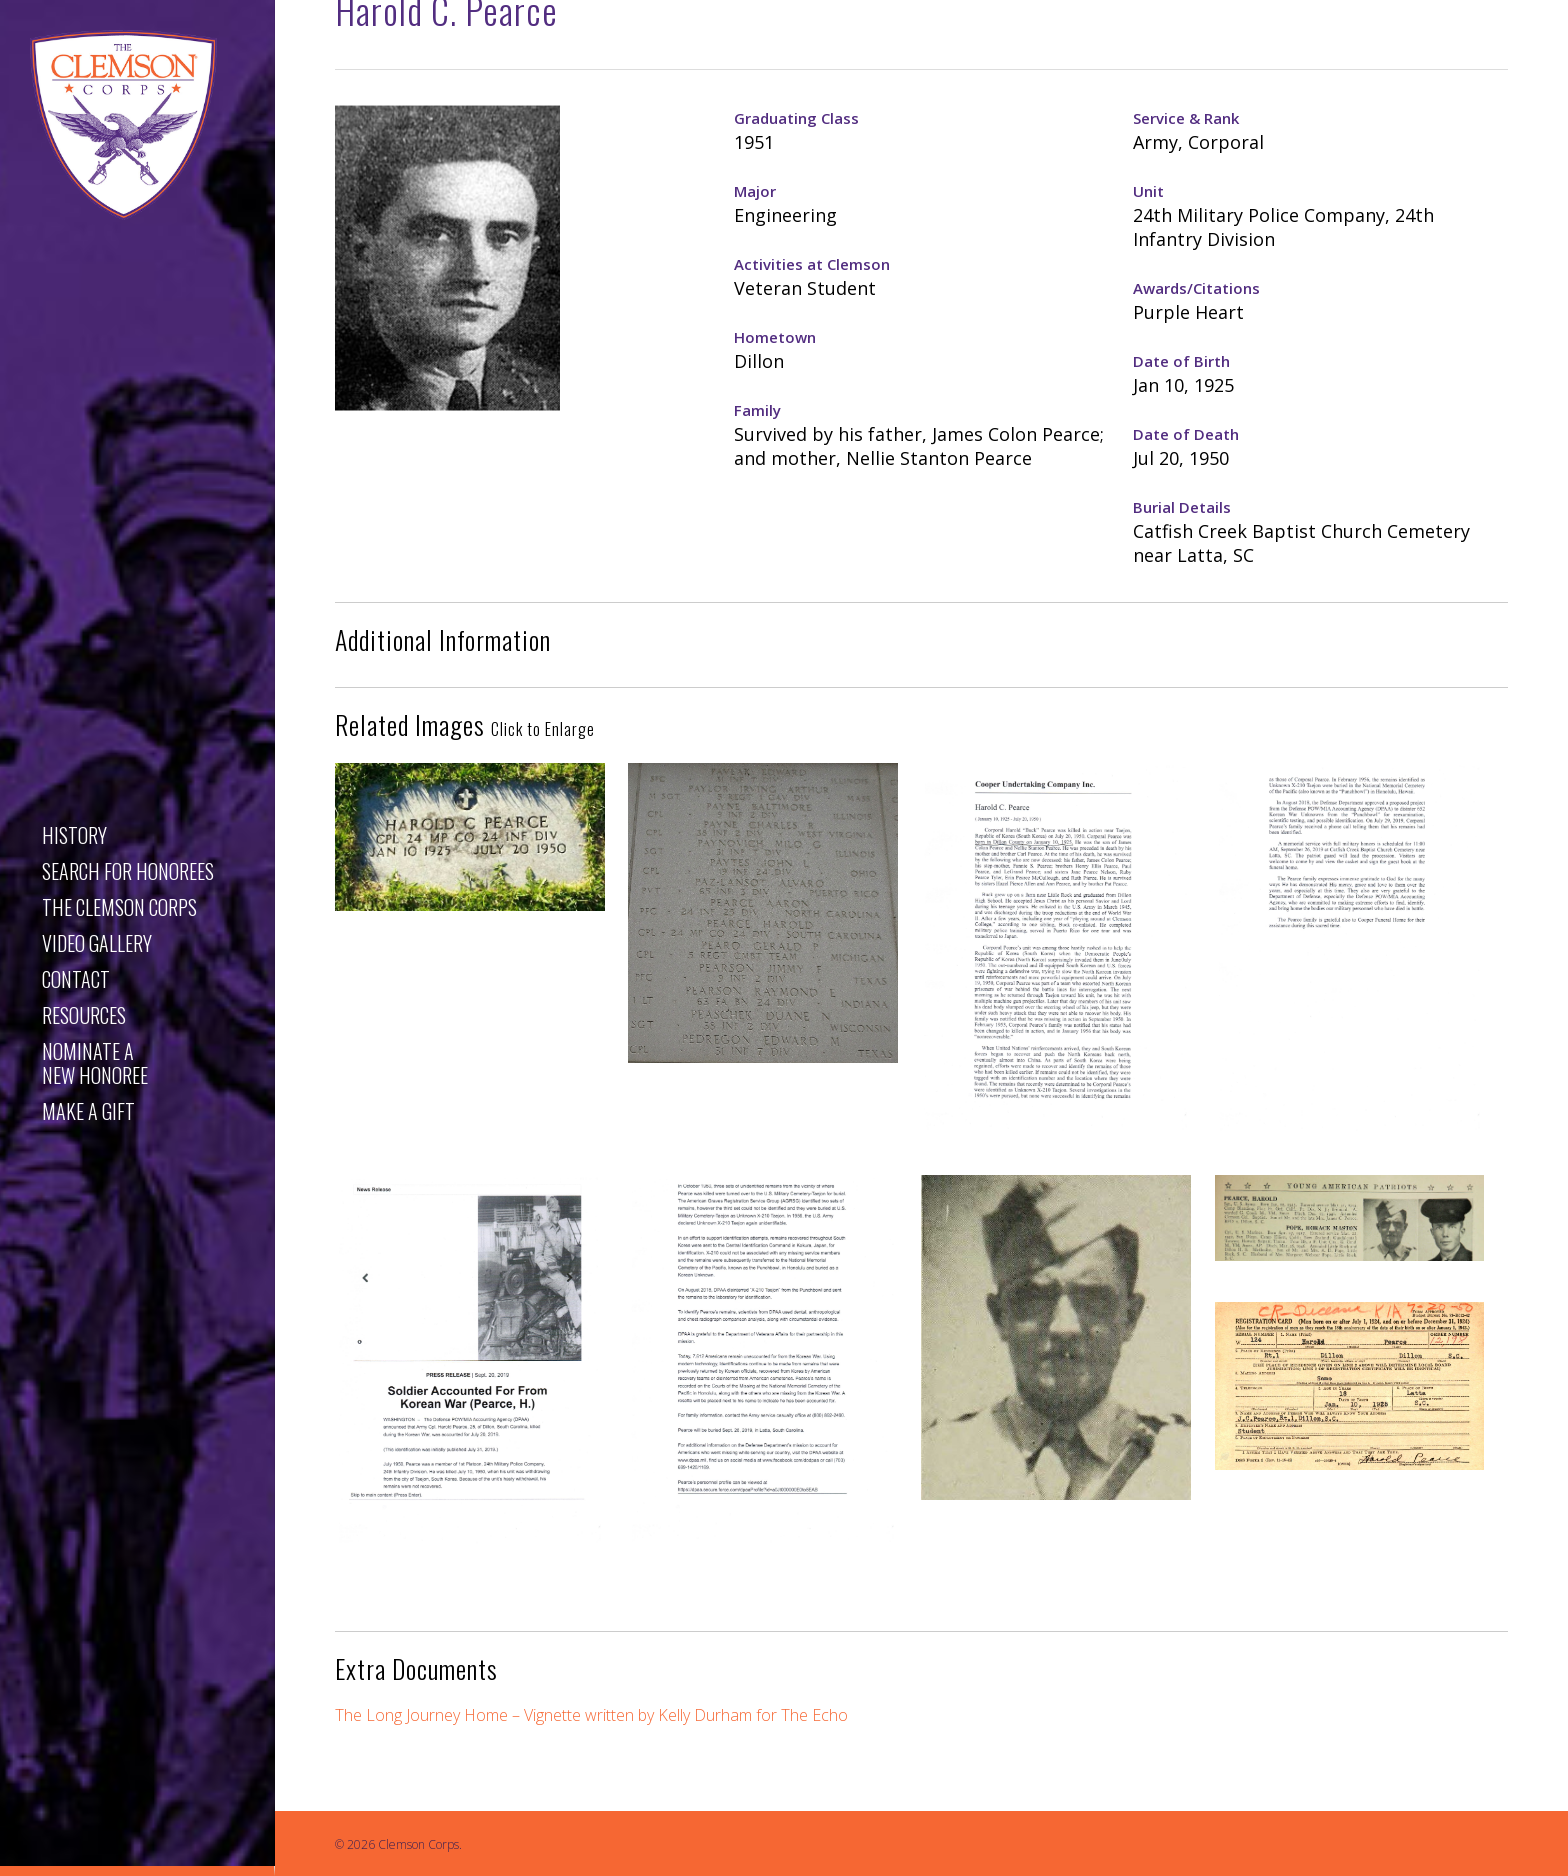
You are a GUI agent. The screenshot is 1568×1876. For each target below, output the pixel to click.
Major (755, 191)
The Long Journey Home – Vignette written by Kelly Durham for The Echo (591, 1715)
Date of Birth (1181, 361)
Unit (1148, 191)
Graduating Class (796, 118)
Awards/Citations (1196, 288)
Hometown (775, 337)
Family (757, 410)
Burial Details (1182, 507)
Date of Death (1186, 434)
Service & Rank (1186, 118)
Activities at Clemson (812, 264)
